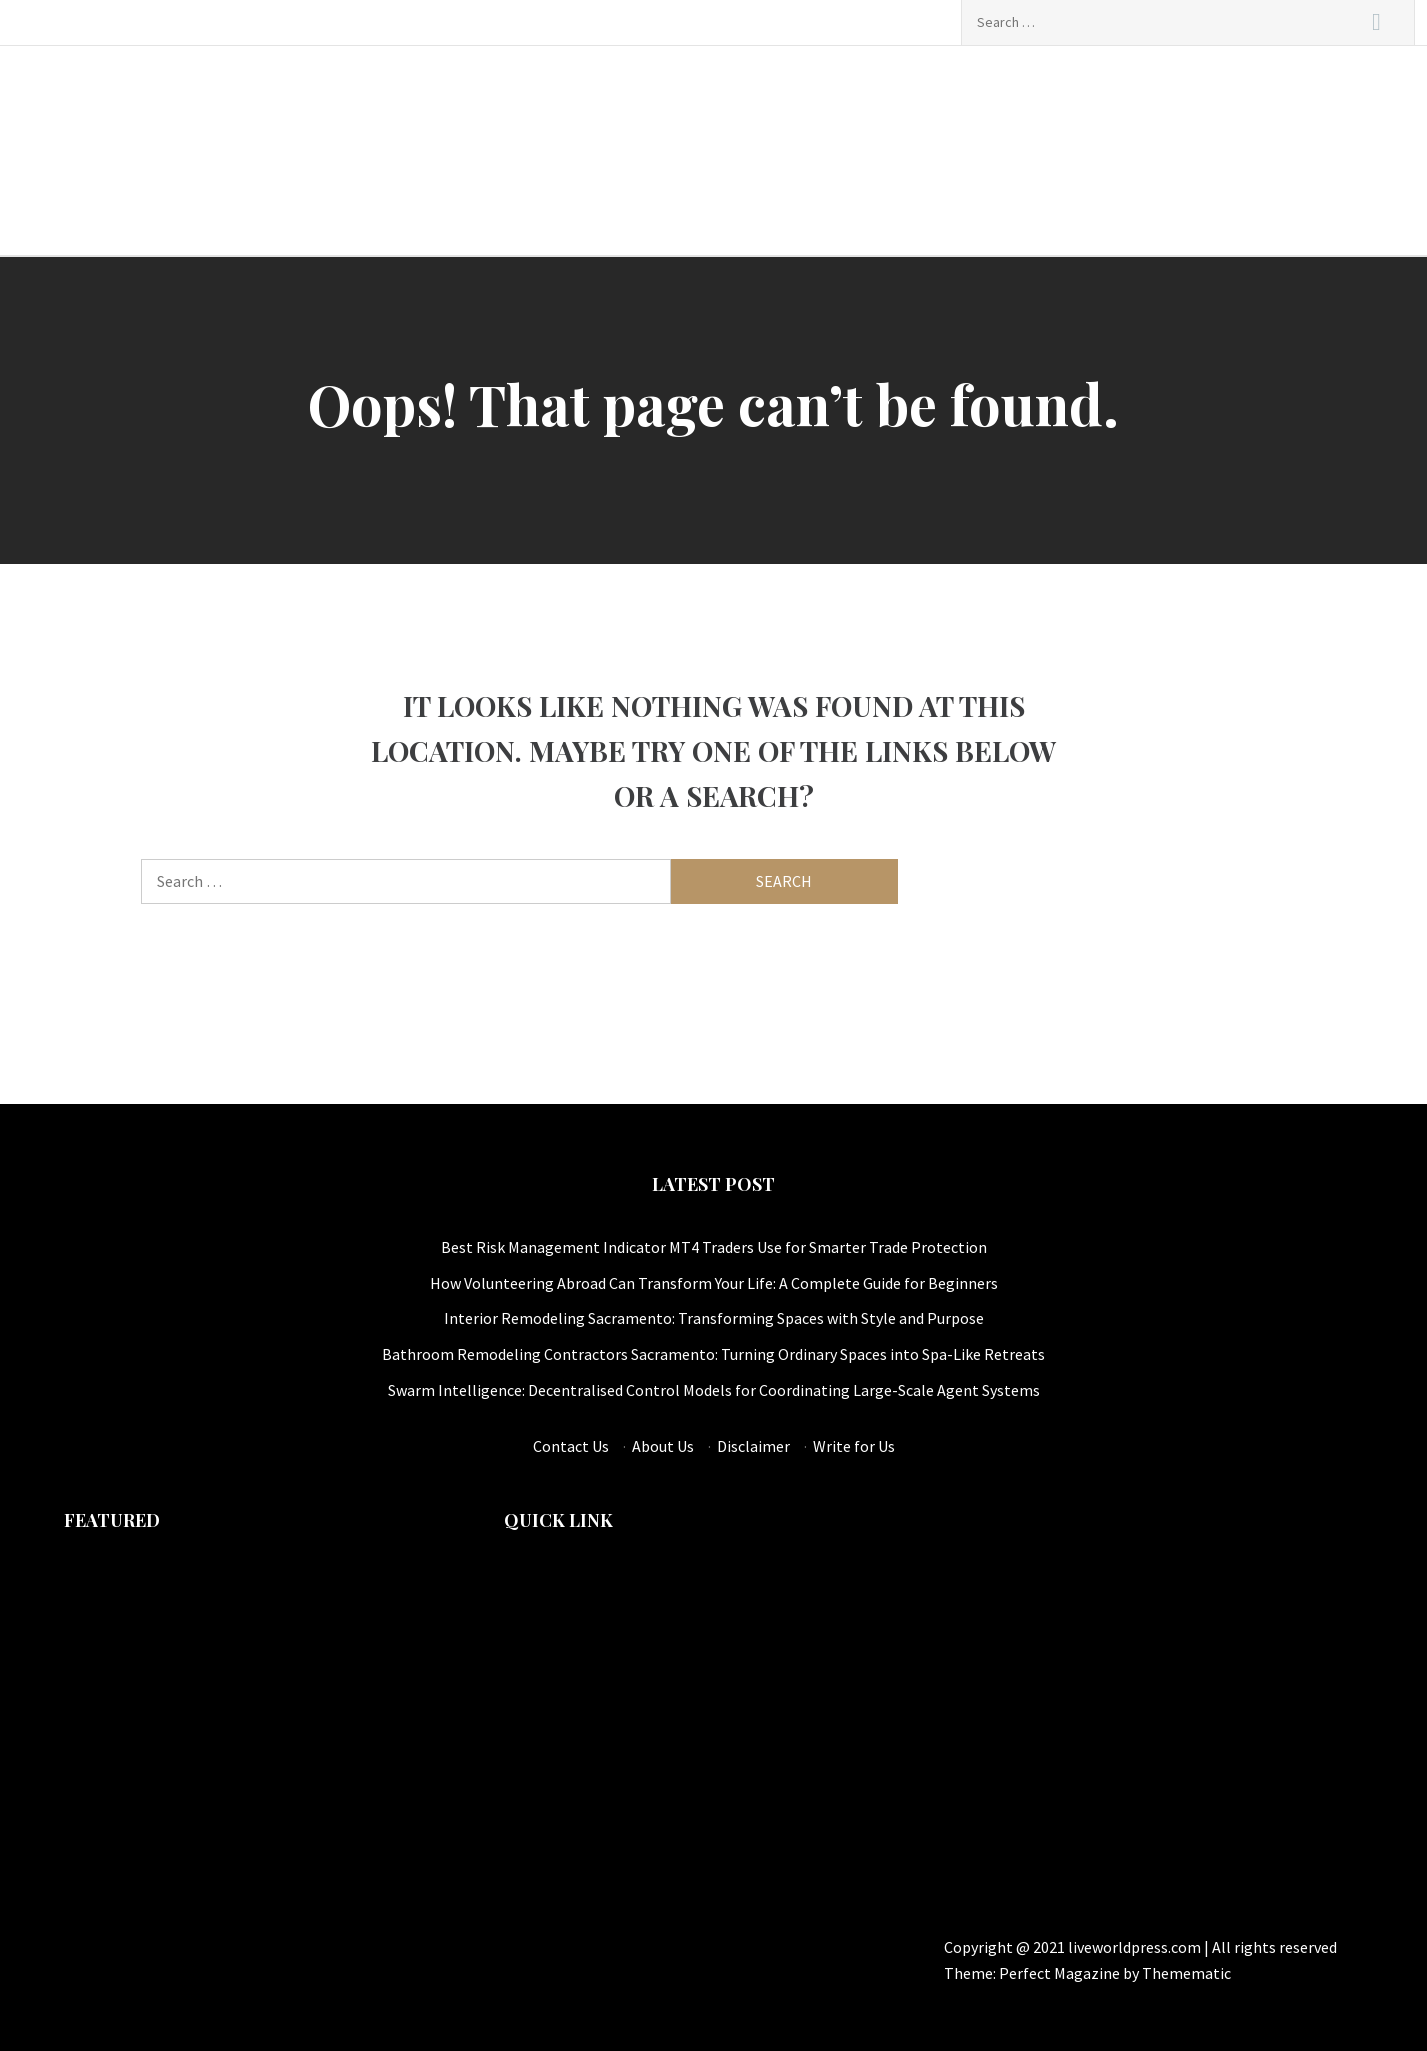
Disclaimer (753, 1446)
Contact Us (571, 1446)
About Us (663, 1446)
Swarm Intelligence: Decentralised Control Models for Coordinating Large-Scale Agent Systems (714, 1390)
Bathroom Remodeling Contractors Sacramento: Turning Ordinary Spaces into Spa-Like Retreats (713, 1354)
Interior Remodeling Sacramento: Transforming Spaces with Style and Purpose (714, 1318)
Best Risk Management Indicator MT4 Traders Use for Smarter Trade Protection (714, 1247)
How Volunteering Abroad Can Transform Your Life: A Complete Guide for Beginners (714, 1283)
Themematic (1186, 1973)
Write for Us (854, 1446)
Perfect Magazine (1061, 1973)
